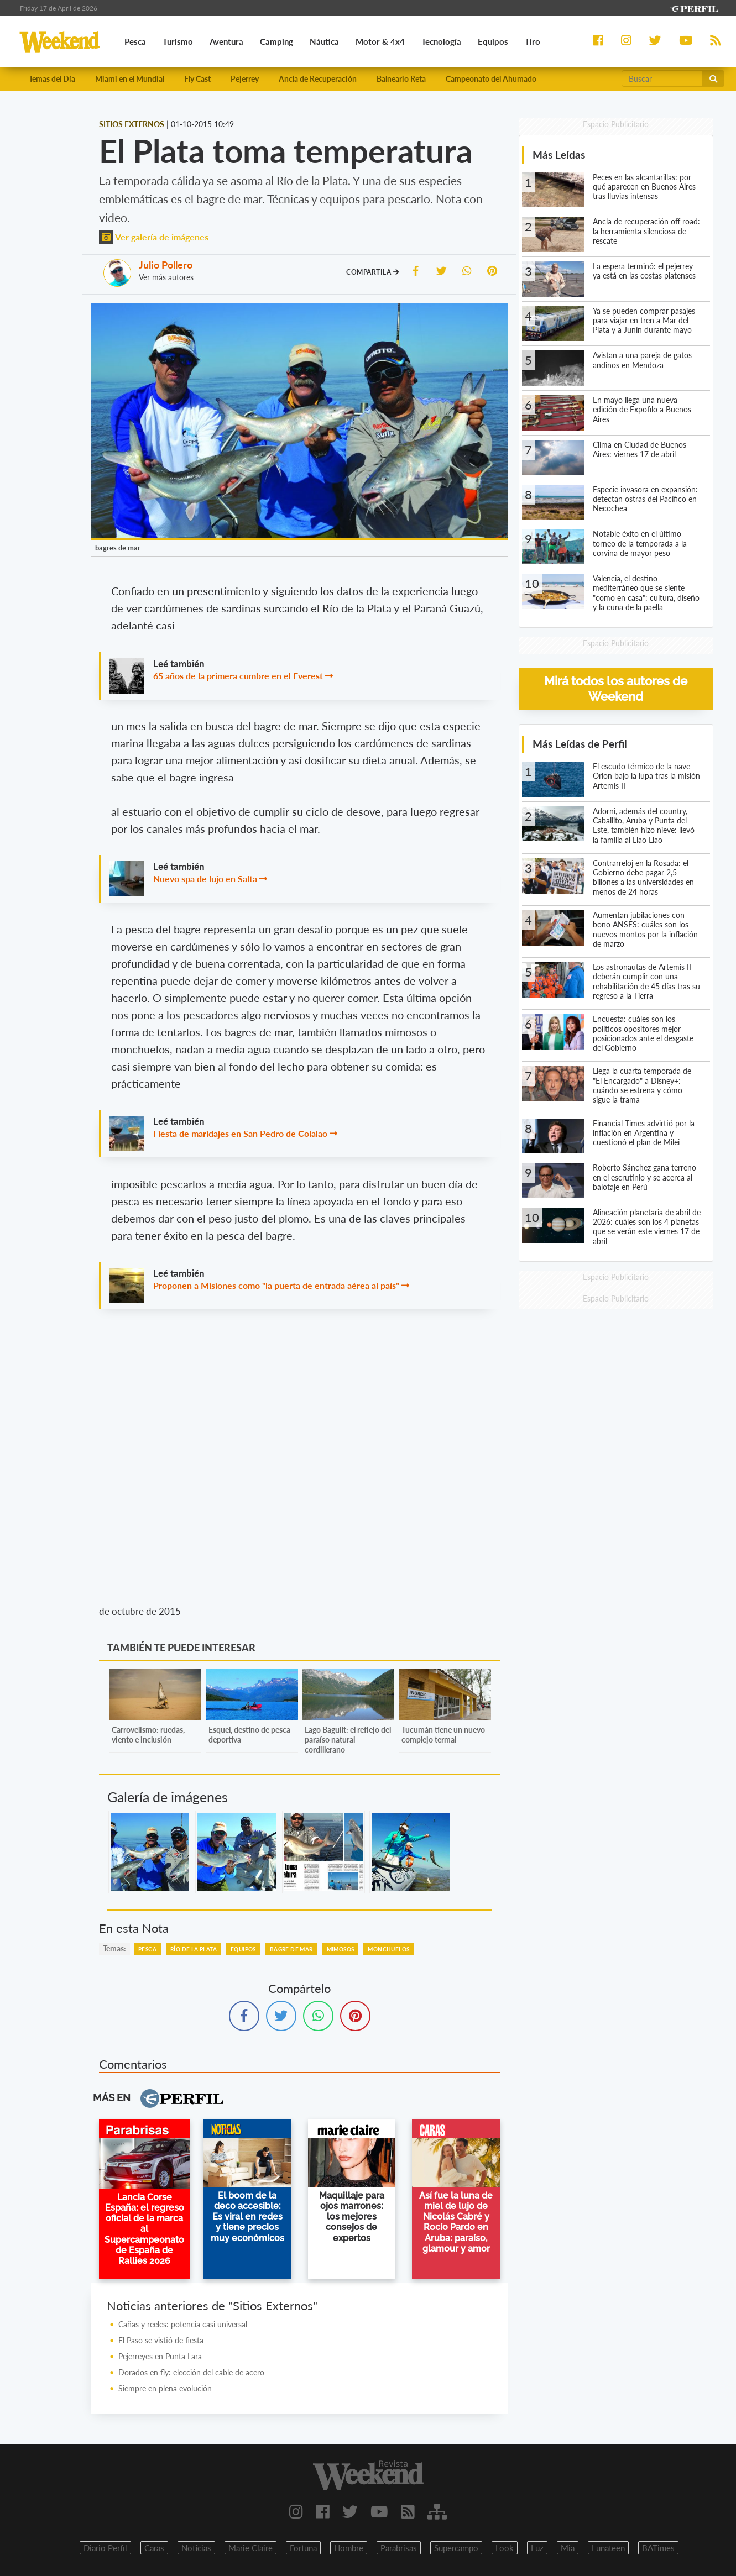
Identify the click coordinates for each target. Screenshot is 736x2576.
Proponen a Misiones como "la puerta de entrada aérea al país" (276, 1285)
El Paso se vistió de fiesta (160, 2340)
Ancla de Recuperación (318, 78)
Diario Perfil (105, 2548)
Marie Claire (250, 2548)
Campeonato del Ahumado (491, 78)
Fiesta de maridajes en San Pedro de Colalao (240, 1133)
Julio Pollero (165, 265)
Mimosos (340, 1949)
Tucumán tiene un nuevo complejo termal (443, 1734)
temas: (114, 1948)
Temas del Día (52, 78)
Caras (154, 2548)
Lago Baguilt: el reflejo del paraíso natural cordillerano (348, 1739)
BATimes (658, 2548)
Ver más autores (166, 277)
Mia (568, 2548)
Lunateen (608, 2548)
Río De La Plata (193, 1949)
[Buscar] (662, 78)
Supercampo (456, 2548)
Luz (537, 2548)
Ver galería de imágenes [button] (153, 237)
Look (504, 2548)
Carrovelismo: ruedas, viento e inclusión (148, 1734)
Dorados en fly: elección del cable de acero (191, 2372)
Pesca (147, 1949)
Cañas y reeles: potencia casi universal (182, 2324)
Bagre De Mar (291, 1949)
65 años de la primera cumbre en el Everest (238, 675)
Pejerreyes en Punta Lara (160, 2356)
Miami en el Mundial (129, 78)
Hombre (348, 2548)
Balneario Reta (401, 78)
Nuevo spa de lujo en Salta (205, 878)
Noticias (196, 2548)
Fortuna (303, 2548)
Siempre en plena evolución (165, 2388)
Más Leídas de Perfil (580, 743)
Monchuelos (388, 1949)
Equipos (243, 1949)
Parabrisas (398, 2548)
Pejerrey (245, 78)
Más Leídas (559, 154)
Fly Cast (197, 78)
